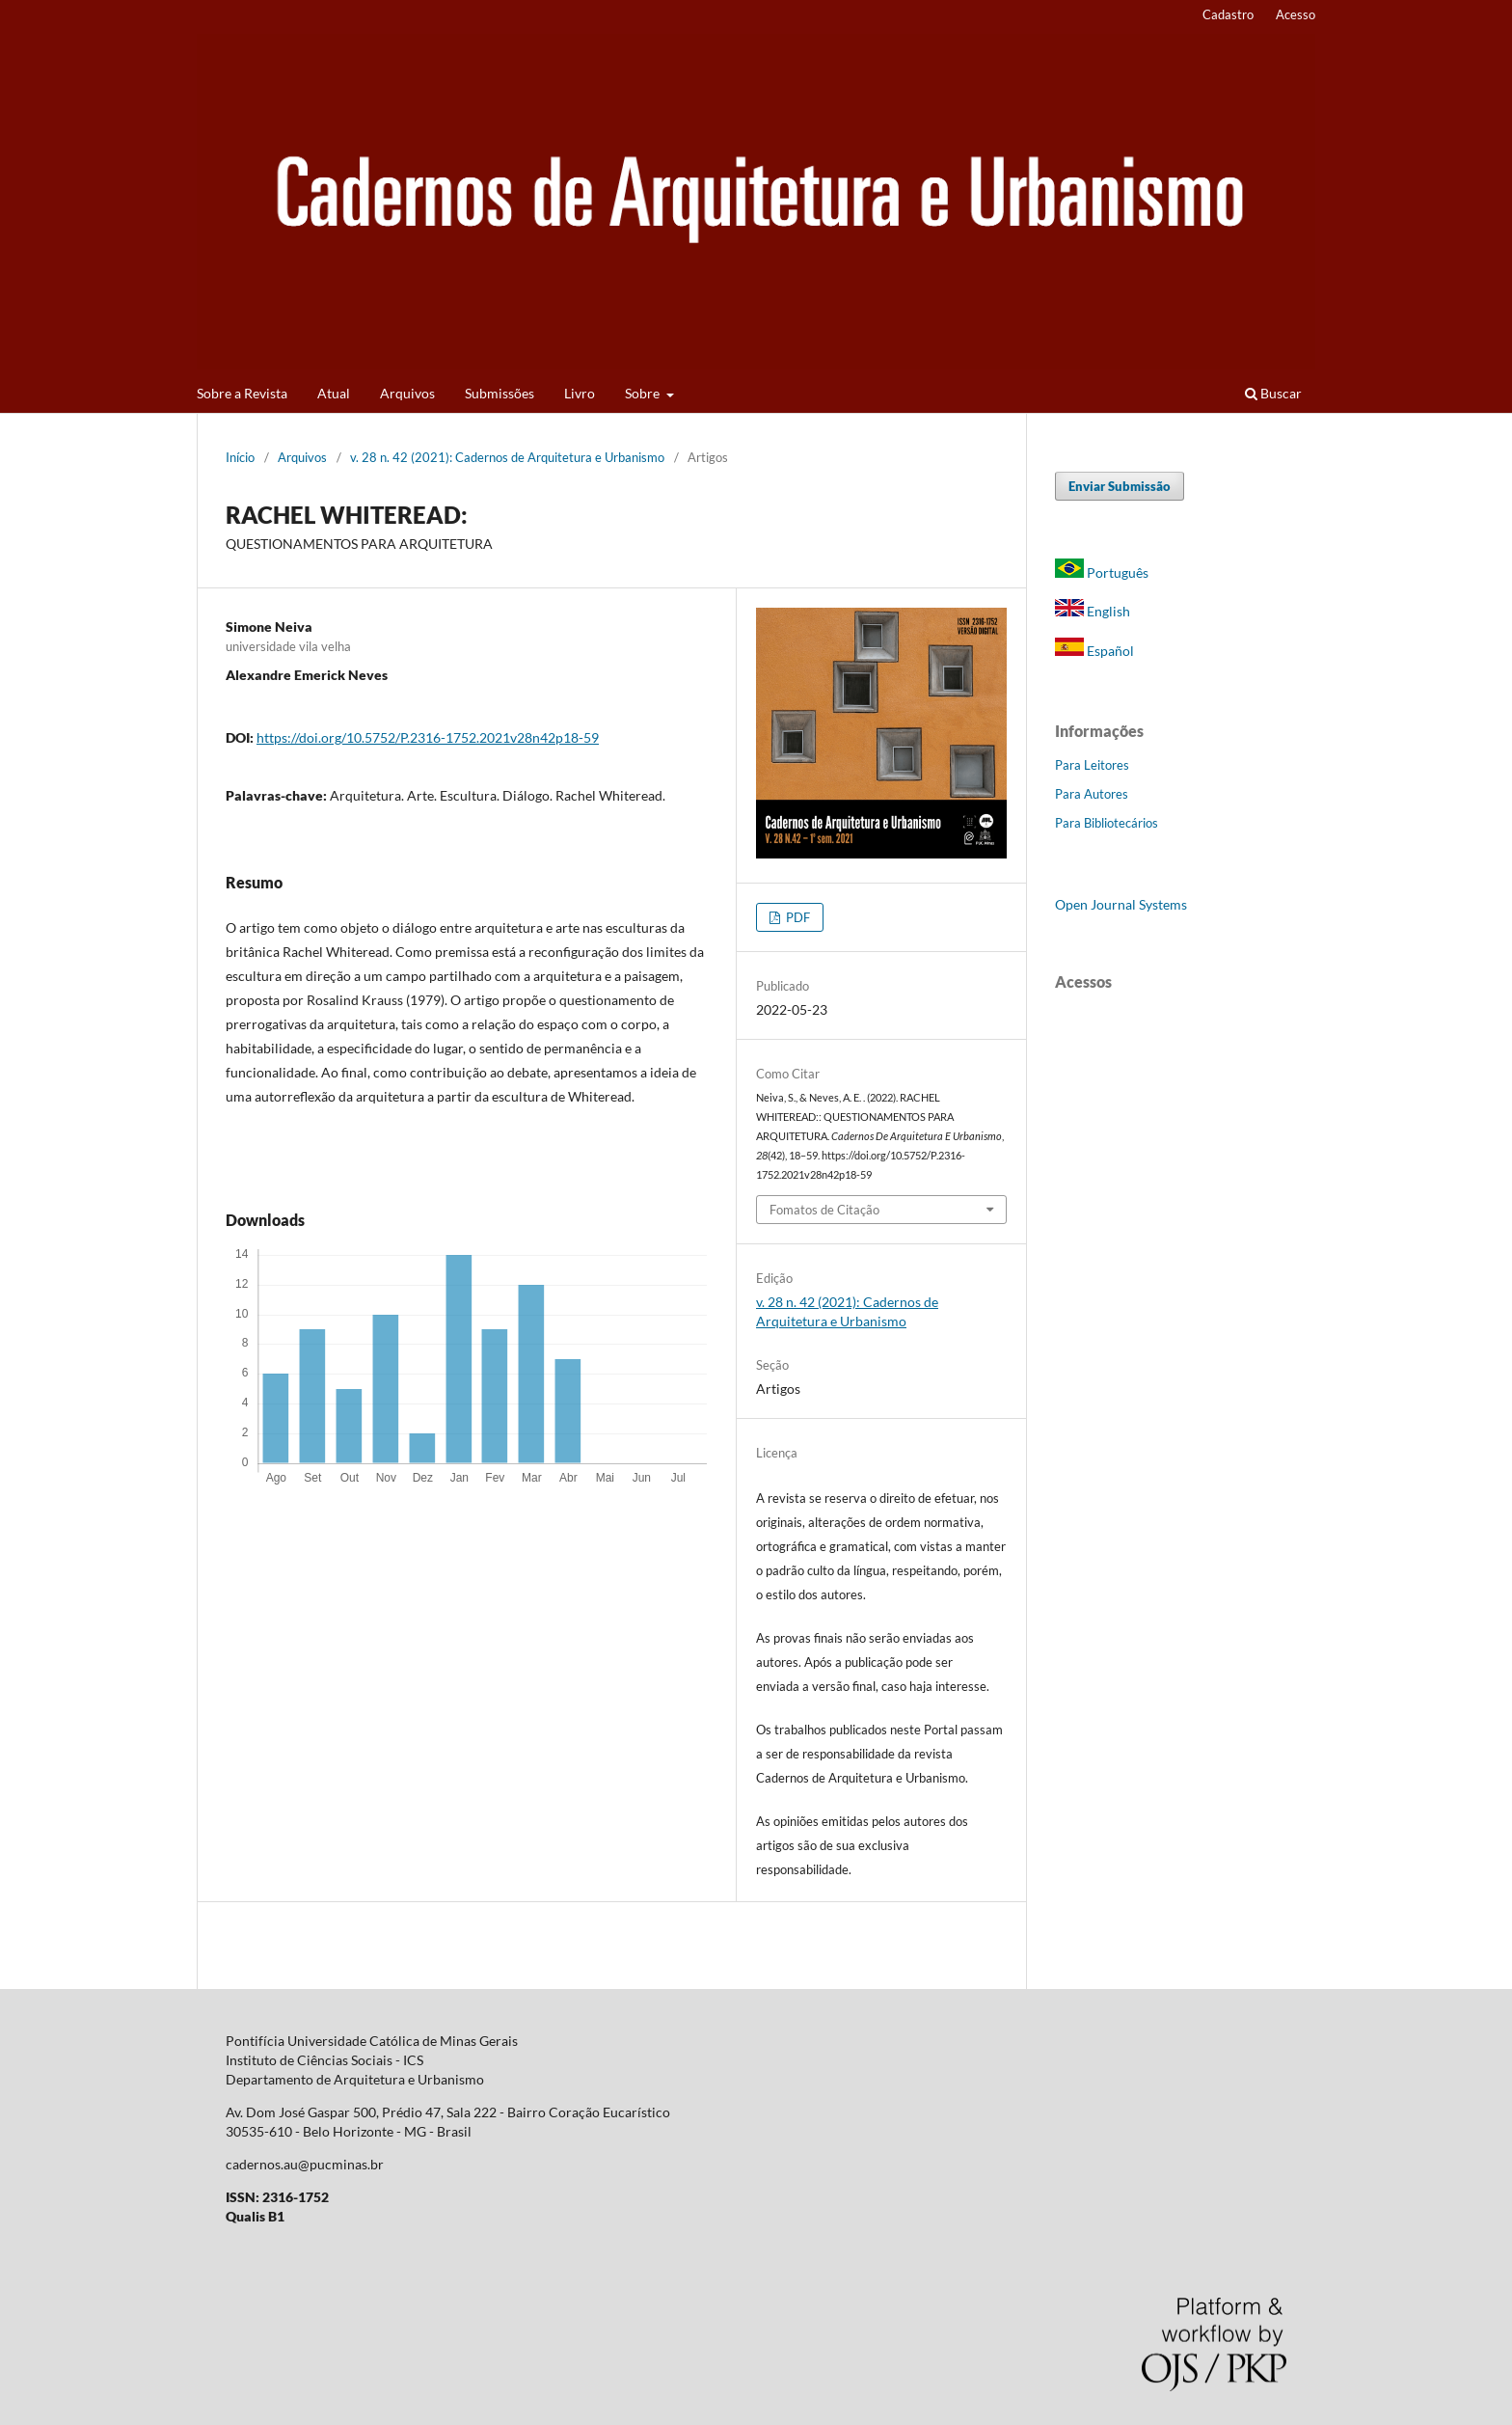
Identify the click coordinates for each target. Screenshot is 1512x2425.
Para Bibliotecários (1106, 823)
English (1092, 611)
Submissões (499, 393)
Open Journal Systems (1121, 904)
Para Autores (1091, 794)
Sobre (643, 393)
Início (240, 457)
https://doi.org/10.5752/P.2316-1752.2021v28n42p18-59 (427, 737)
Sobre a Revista (242, 393)
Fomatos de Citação (824, 1209)
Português (1101, 572)
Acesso (1295, 14)
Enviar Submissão (1119, 486)
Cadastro (1228, 14)
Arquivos (407, 393)
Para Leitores (1092, 765)
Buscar (1273, 393)
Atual (333, 393)
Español (1094, 650)
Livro (579, 393)
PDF (796, 917)
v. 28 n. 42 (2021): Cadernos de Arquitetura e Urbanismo (507, 457)
